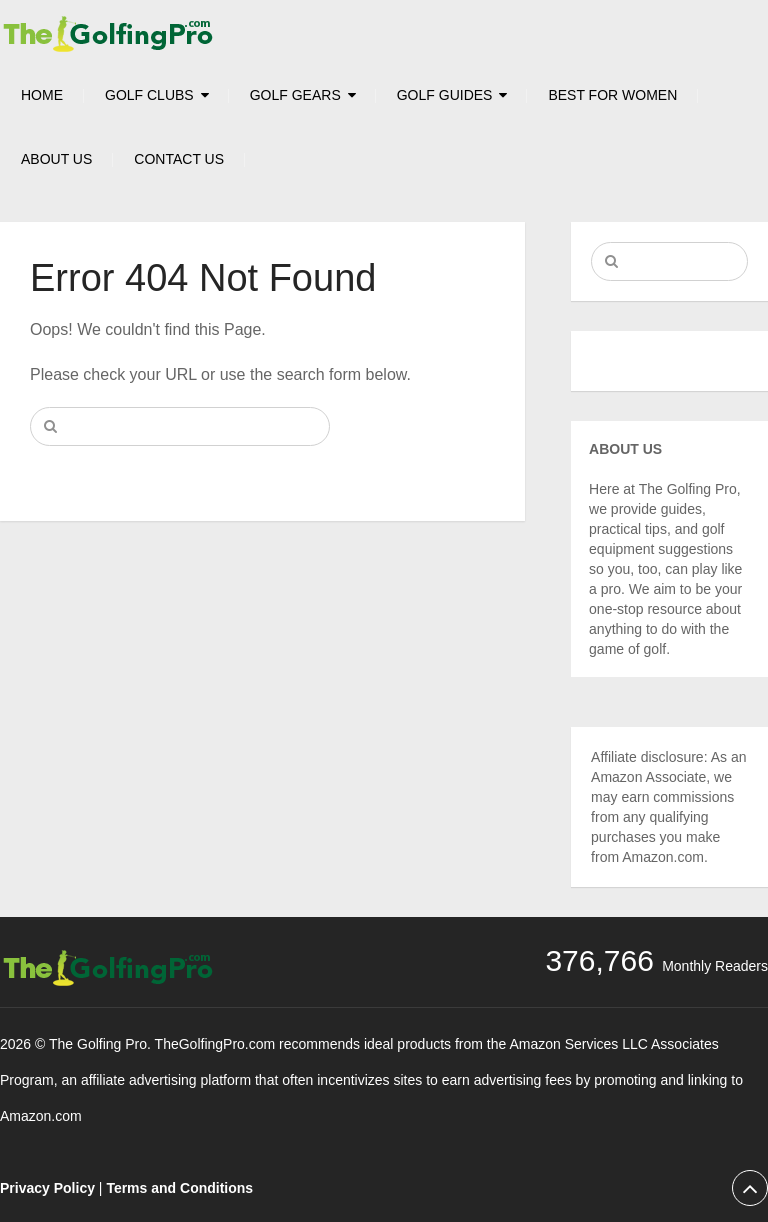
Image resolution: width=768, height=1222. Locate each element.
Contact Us (179, 159)
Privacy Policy (47, 1188)
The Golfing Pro (98, 1044)
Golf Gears (295, 95)
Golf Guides (445, 95)
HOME (42, 95)
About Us (56, 159)
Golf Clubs (149, 95)
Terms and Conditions (179, 1188)
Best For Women (612, 95)
